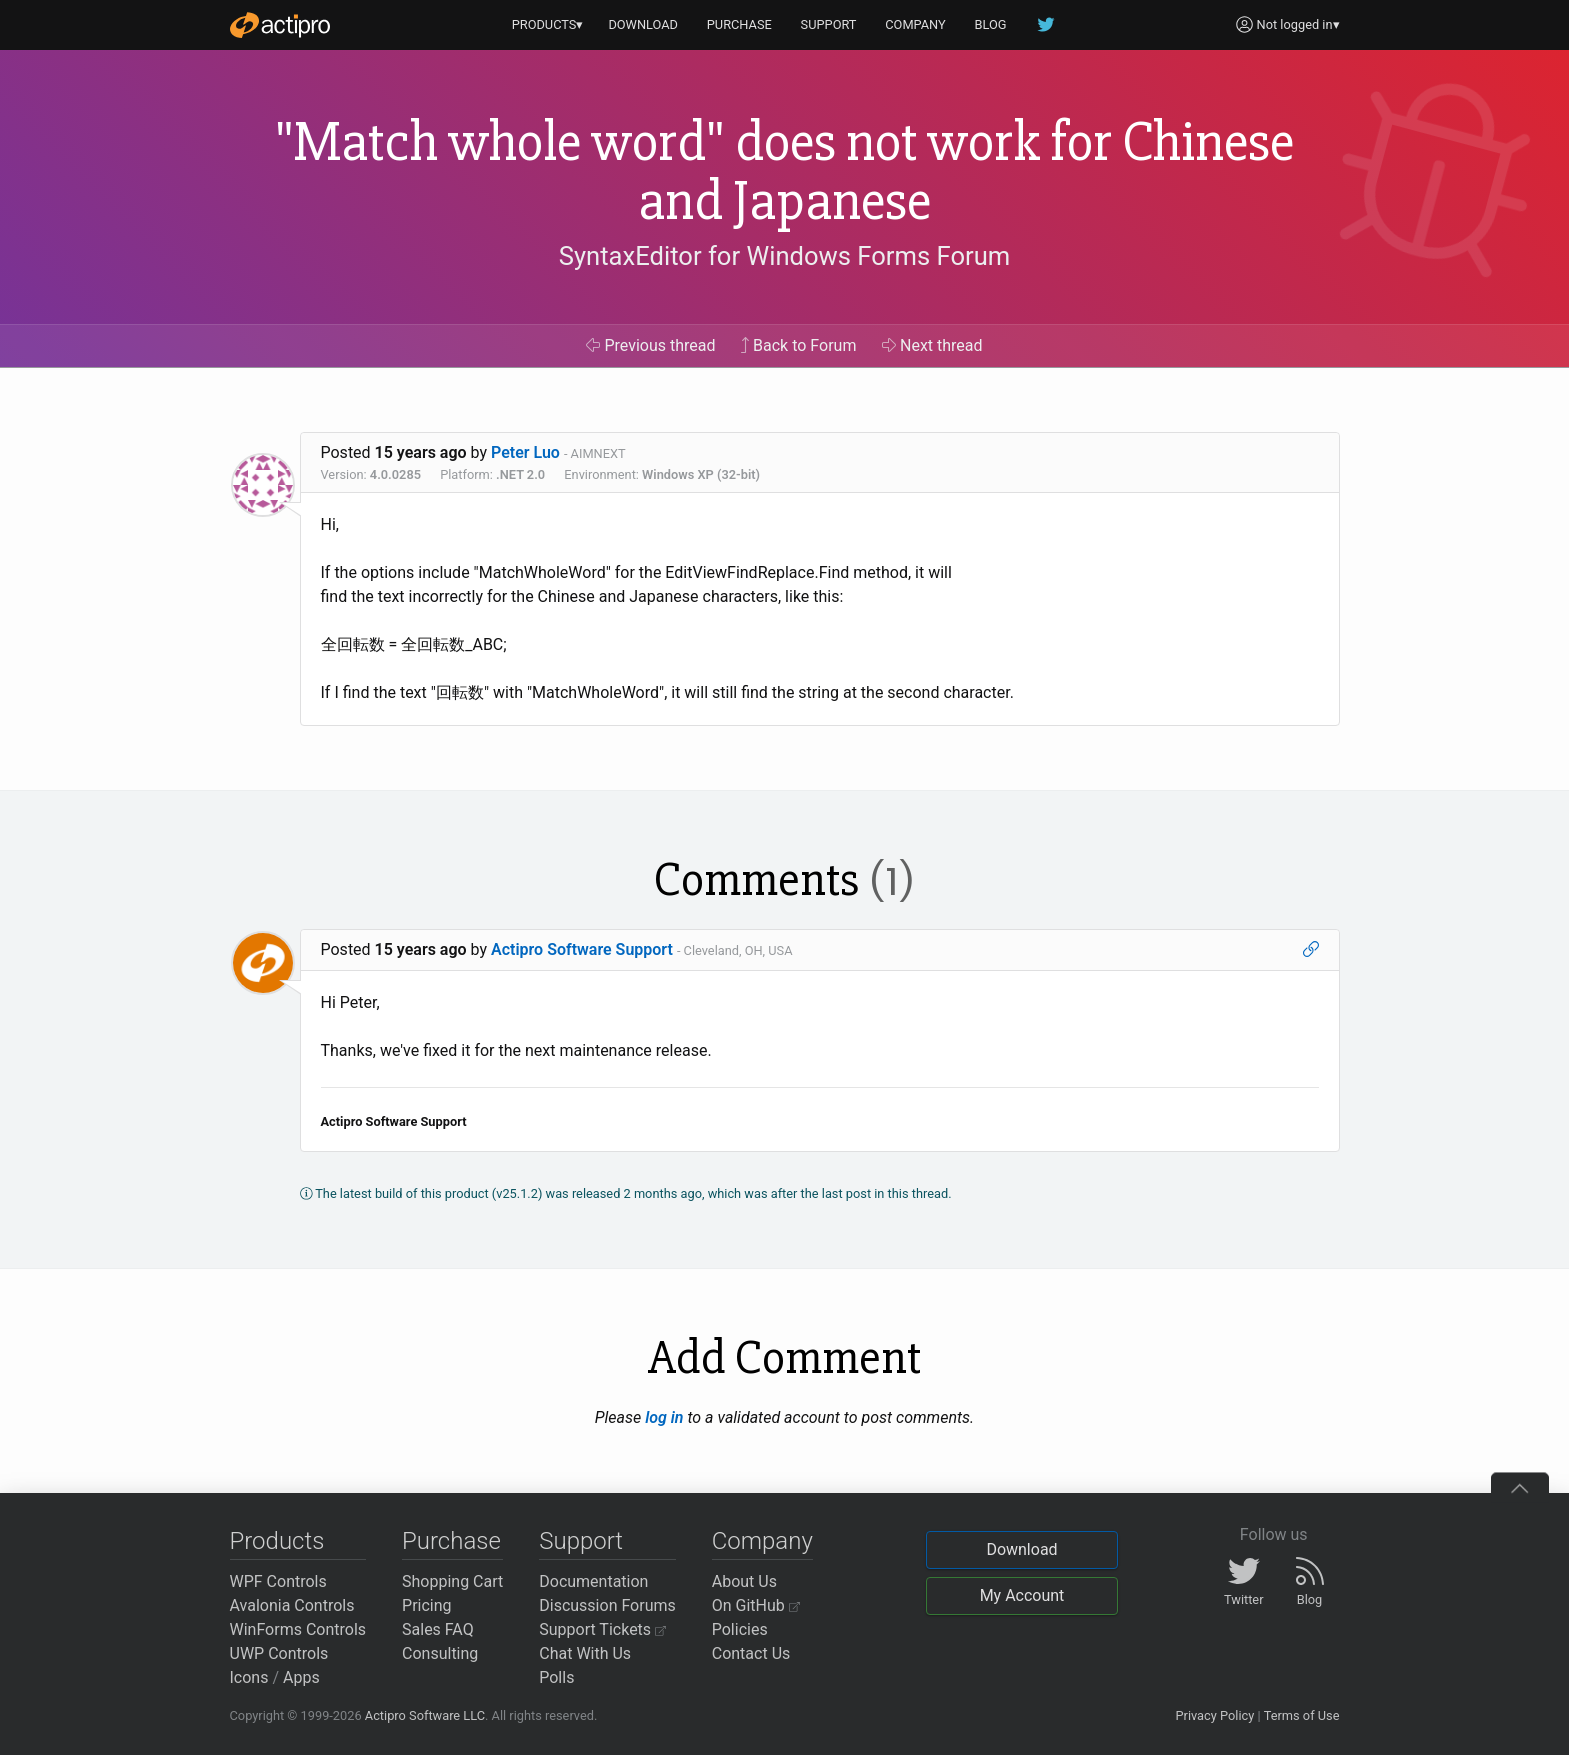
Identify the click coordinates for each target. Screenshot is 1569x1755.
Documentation (593, 1581)
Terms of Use (1302, 1715)
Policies (740, 1629)
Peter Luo (525, 452)
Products (277, 1541)
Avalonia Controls (292, 1605)
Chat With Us (585, 1653)
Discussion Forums (607, 1605)
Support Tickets (602, 1629)
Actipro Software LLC (425, 1715)
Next (932, 345)
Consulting (440, 1653)
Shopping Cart (452, 1581)
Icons (249, 1677)
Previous (650, 345)
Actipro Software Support (582, 949)
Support (581, 1541)
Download (1021, 1549)
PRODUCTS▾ (548, 24)
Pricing (427, 1605)
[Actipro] (280, 25)
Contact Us (751, 1653)
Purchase (451, 1541)
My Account (1022, 1595)
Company (762, 1541)
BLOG (991, 24)
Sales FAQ (438, 1629)
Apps (301, 1677)
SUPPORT (829, 24)
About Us (744, 1581)
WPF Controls (278, 1581)
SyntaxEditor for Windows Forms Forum (784, 256)
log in (664, 1417)
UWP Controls (279, 1653)
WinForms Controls (298, 1629)
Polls (556, 1677)
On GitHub (756, 1605)
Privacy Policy (1214, 1715)
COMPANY (915, 24)
